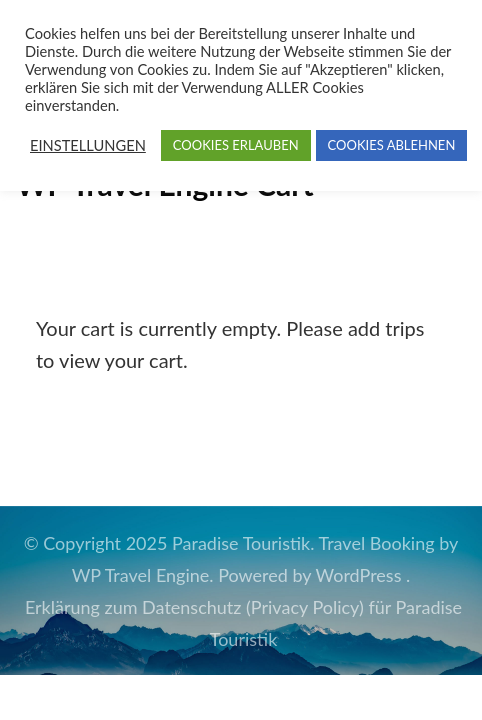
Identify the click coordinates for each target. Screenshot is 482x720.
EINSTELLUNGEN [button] (88, 145)
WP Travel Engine (141, 575)
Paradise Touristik (241, 543)
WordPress (359, 575)
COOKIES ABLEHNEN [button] (392, 145)
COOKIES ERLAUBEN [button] (236, 145)
